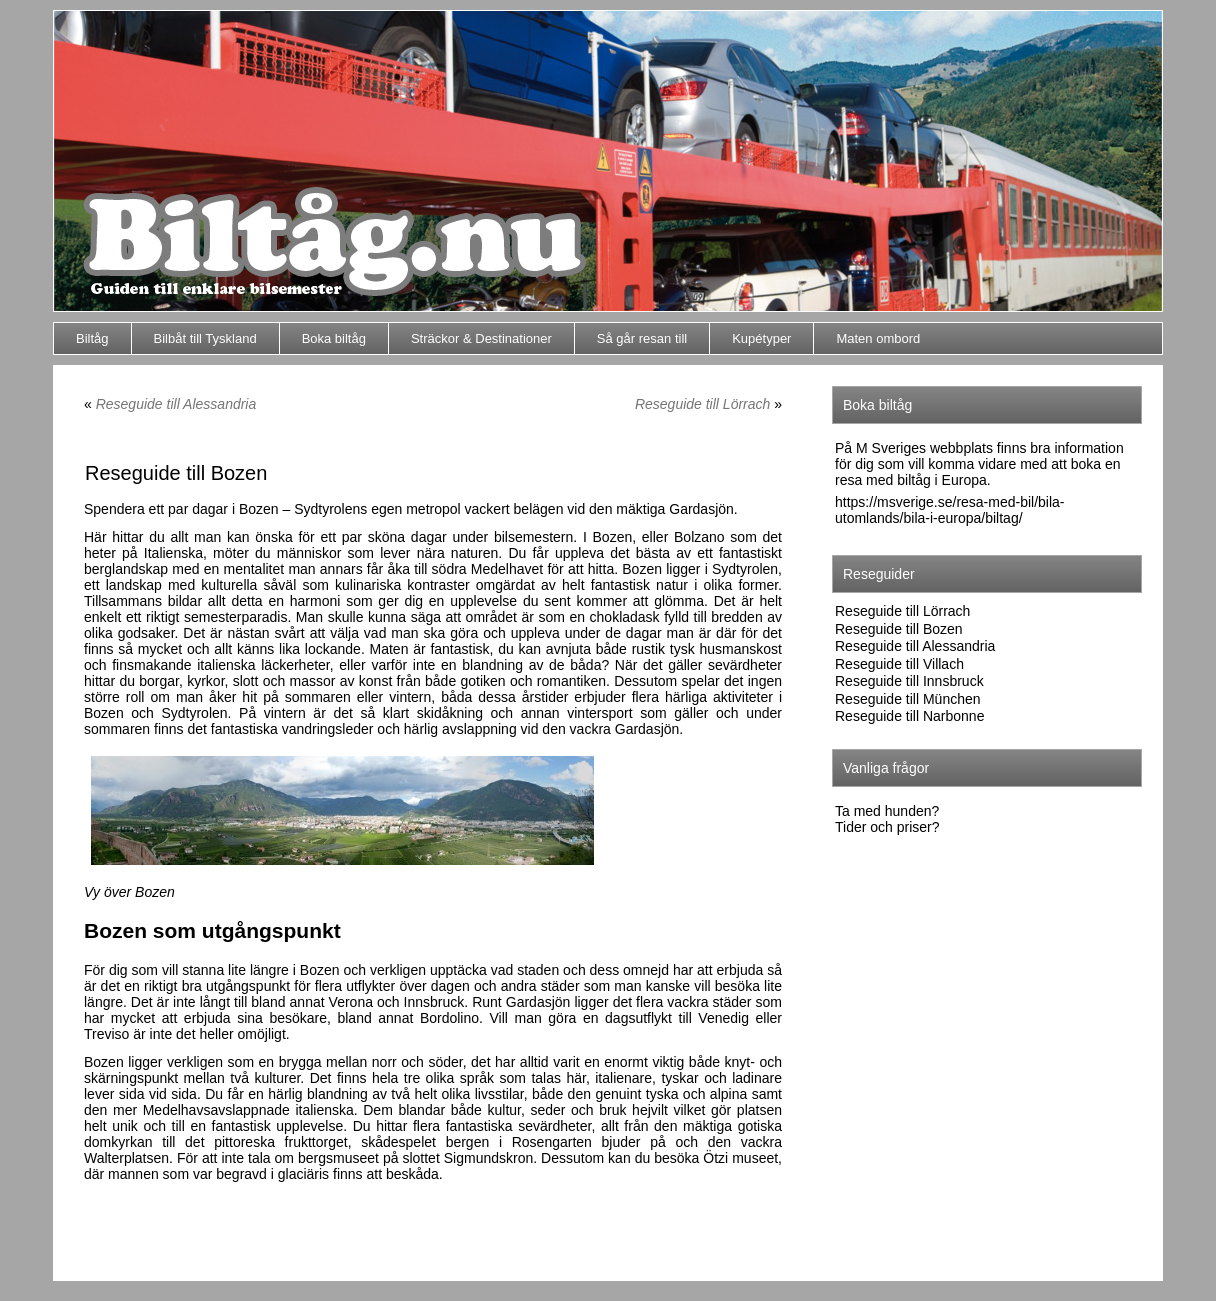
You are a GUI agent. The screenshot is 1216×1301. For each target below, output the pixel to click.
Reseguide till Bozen (899, 629)
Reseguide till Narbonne (909, 716)
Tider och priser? (887, 827)
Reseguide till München (908, 699)
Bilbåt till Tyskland (205, 338)
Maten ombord (878, 338)
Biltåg (92, 338)
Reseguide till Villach (899, 664)
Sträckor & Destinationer (481, 338)
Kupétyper (761, 338)
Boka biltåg (334, 338)
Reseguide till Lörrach (702, 404)
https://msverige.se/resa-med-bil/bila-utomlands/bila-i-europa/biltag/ (950, 510)
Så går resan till (642, 338)
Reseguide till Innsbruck (909, 681)
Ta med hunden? (887, 811)
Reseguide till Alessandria (176, 404)
